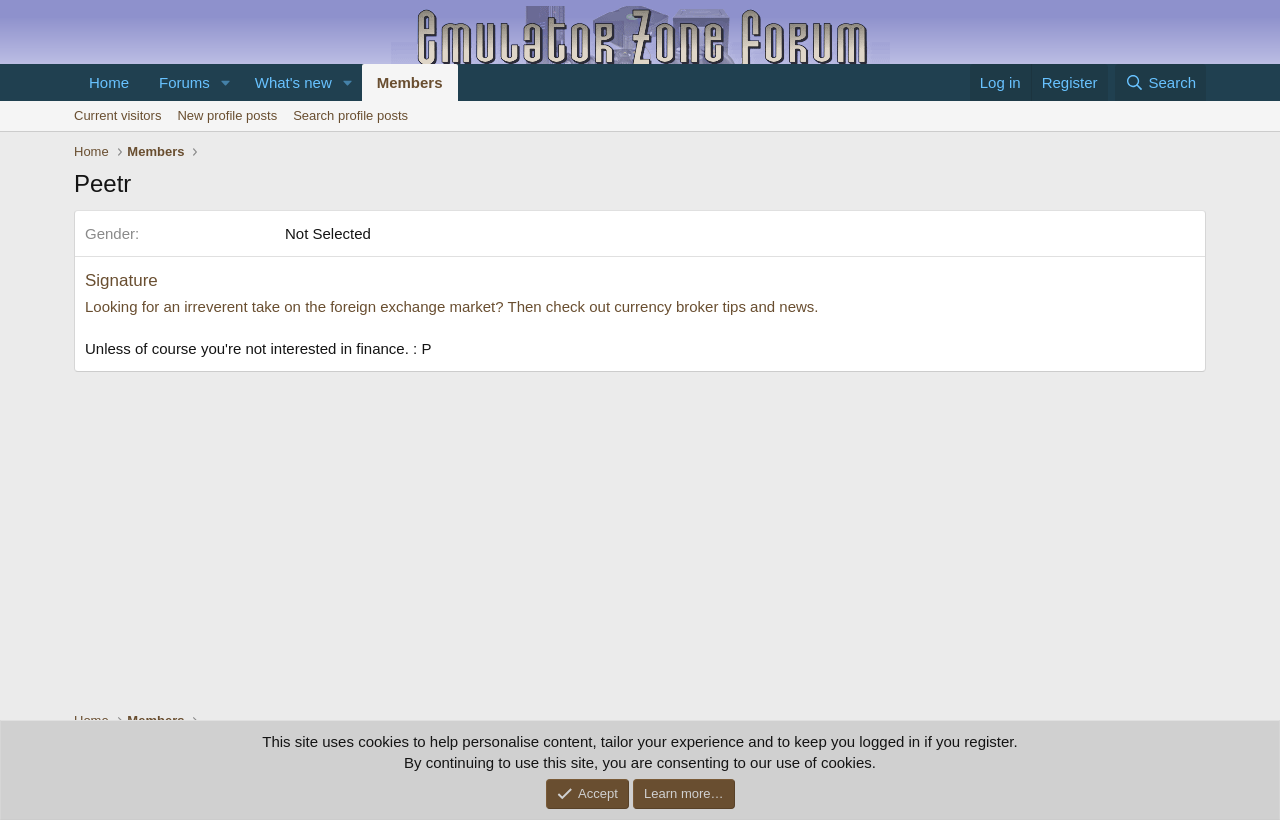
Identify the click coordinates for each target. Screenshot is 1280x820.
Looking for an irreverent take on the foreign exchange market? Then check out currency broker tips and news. (451, 306)
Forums (184, 82)
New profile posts (227, 115)
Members (410, 82)
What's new (293, 82)
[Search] (1160, 82)
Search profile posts (350, 115)
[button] (226, 82)
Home (109, 82)
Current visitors (117, 115)
